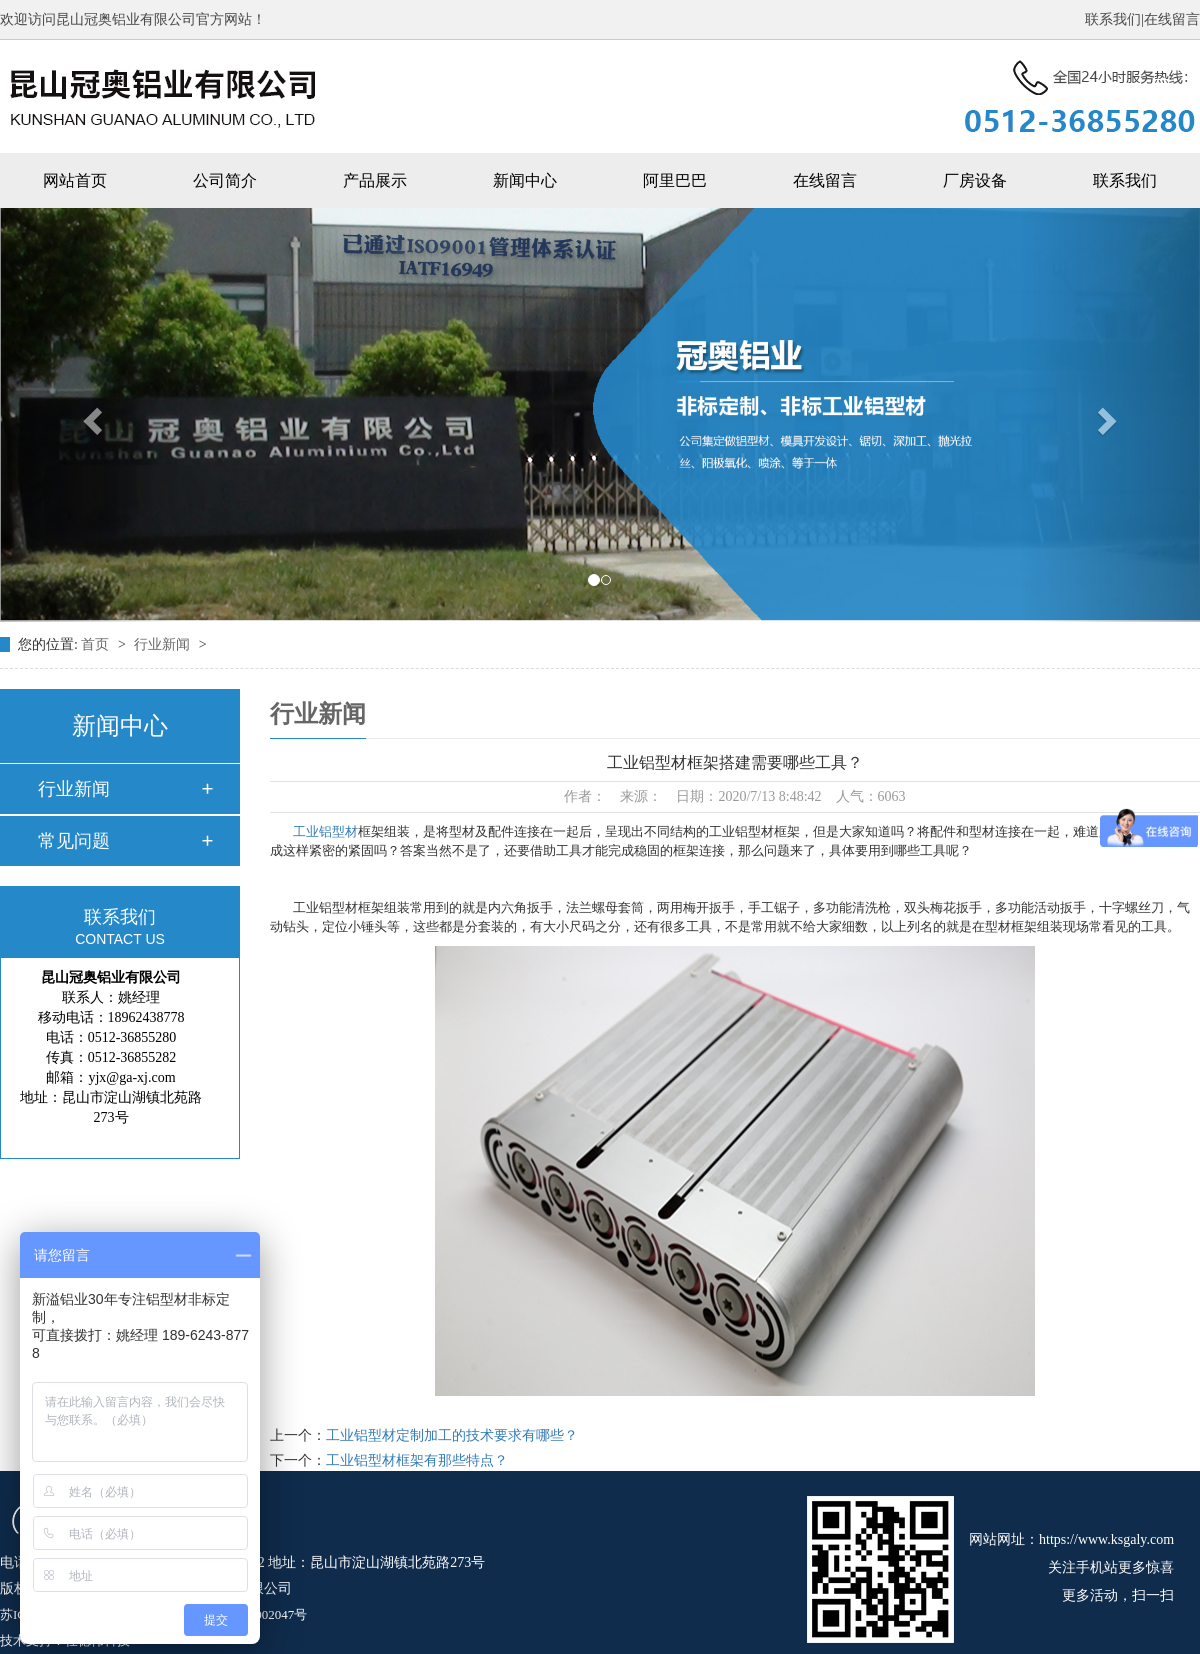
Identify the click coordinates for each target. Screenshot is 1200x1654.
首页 (97, 644)
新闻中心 (525, 180)
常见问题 (74, 841)
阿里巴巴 (675, 180)
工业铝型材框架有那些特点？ (417, 1460)
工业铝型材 (325, 831)
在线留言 (1172, 19)
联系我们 (1113, 19)
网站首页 (75, 180)
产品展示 (375, 180)
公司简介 (225, 180)
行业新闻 (164, 644)
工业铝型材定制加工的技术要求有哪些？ (452, 1435)
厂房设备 (975, 180)
